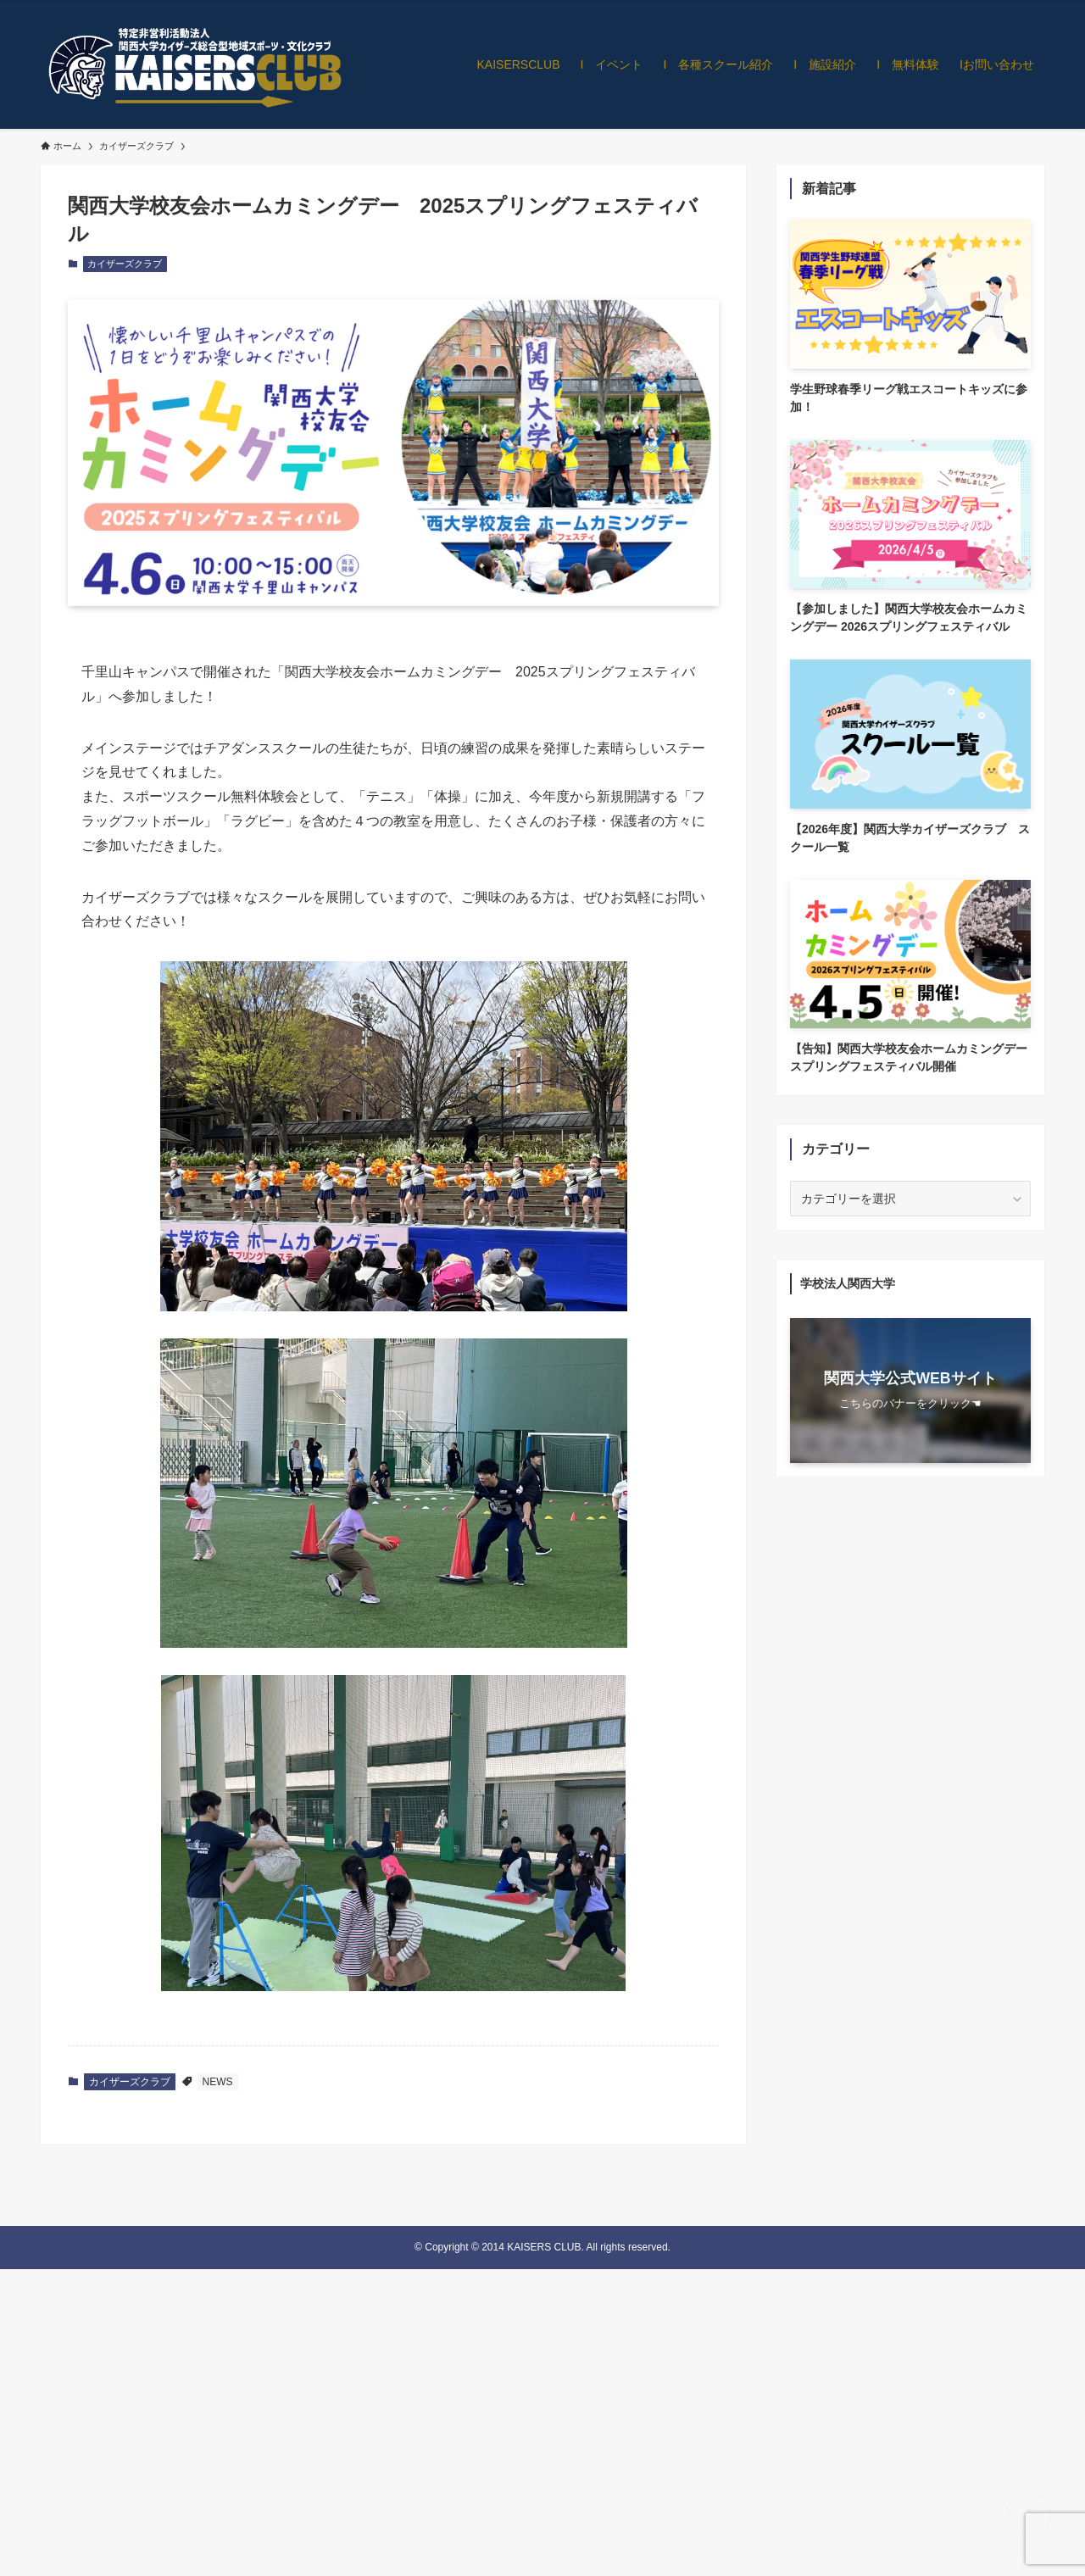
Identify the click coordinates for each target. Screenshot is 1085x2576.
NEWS (218, 2082)
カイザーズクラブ (124, 264)
